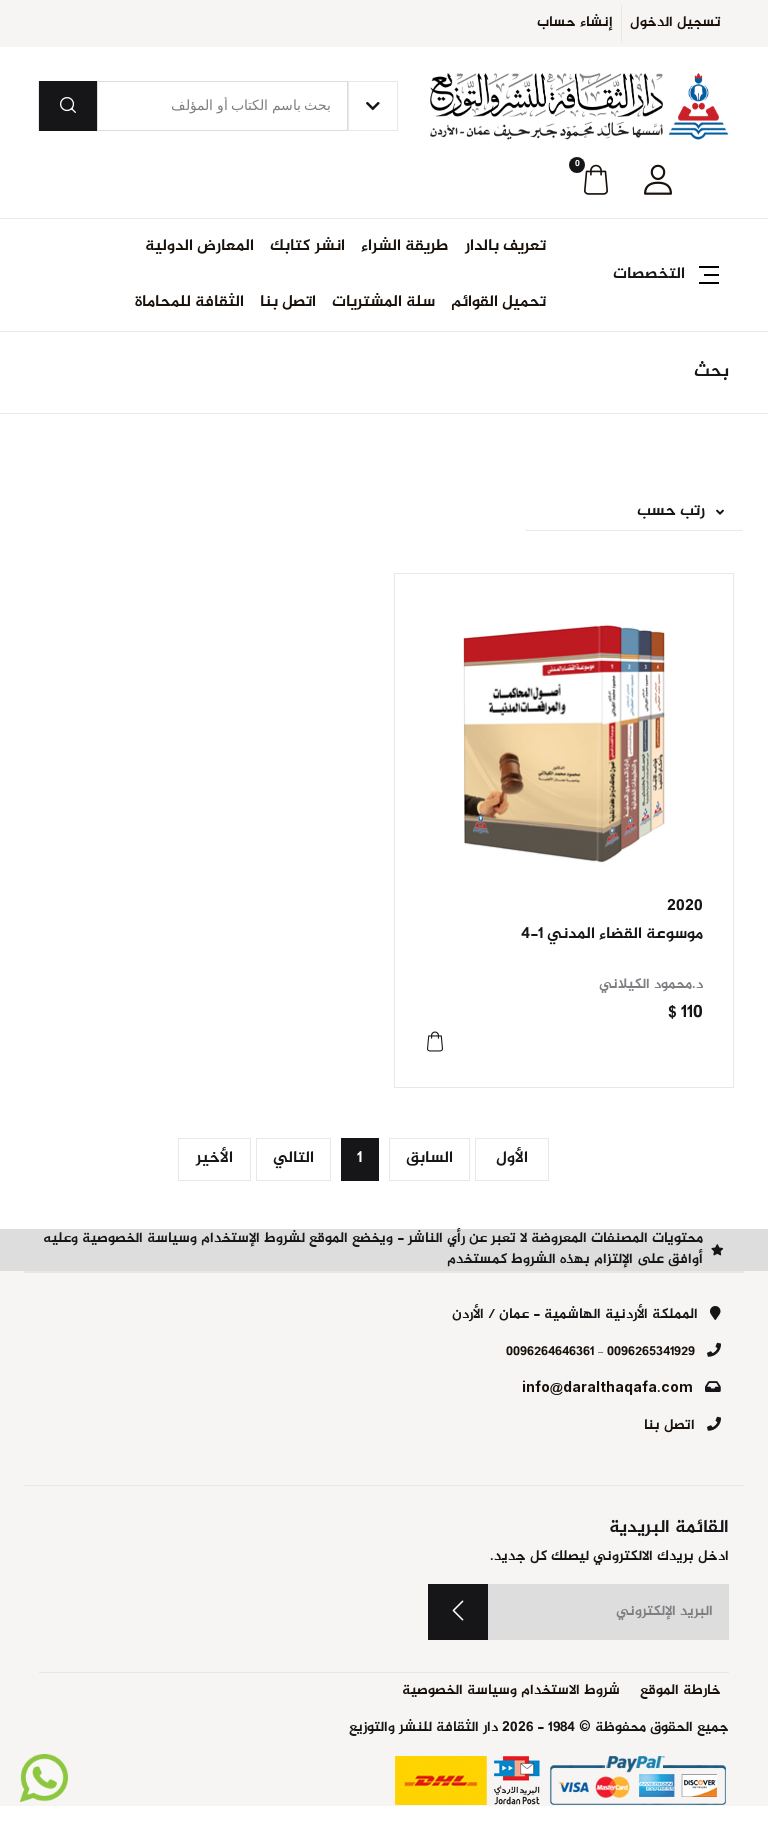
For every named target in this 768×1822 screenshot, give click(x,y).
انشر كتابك (307, 246)
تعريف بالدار (505, 246)
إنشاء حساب (575, 23)
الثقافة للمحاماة (189, 302)
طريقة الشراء (405, 246)
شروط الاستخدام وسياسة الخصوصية (511, 1691)
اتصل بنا (288, 302)
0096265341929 (651, 1352)
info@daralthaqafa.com (607, 1389)
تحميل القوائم (498, 302)
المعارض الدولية (199, 246)
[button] (658, 180)
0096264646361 (550, 1352)
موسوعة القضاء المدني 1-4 (612, 934)
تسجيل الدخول (675, 23)
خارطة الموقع (680, 1691)
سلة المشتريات (383, 302)
